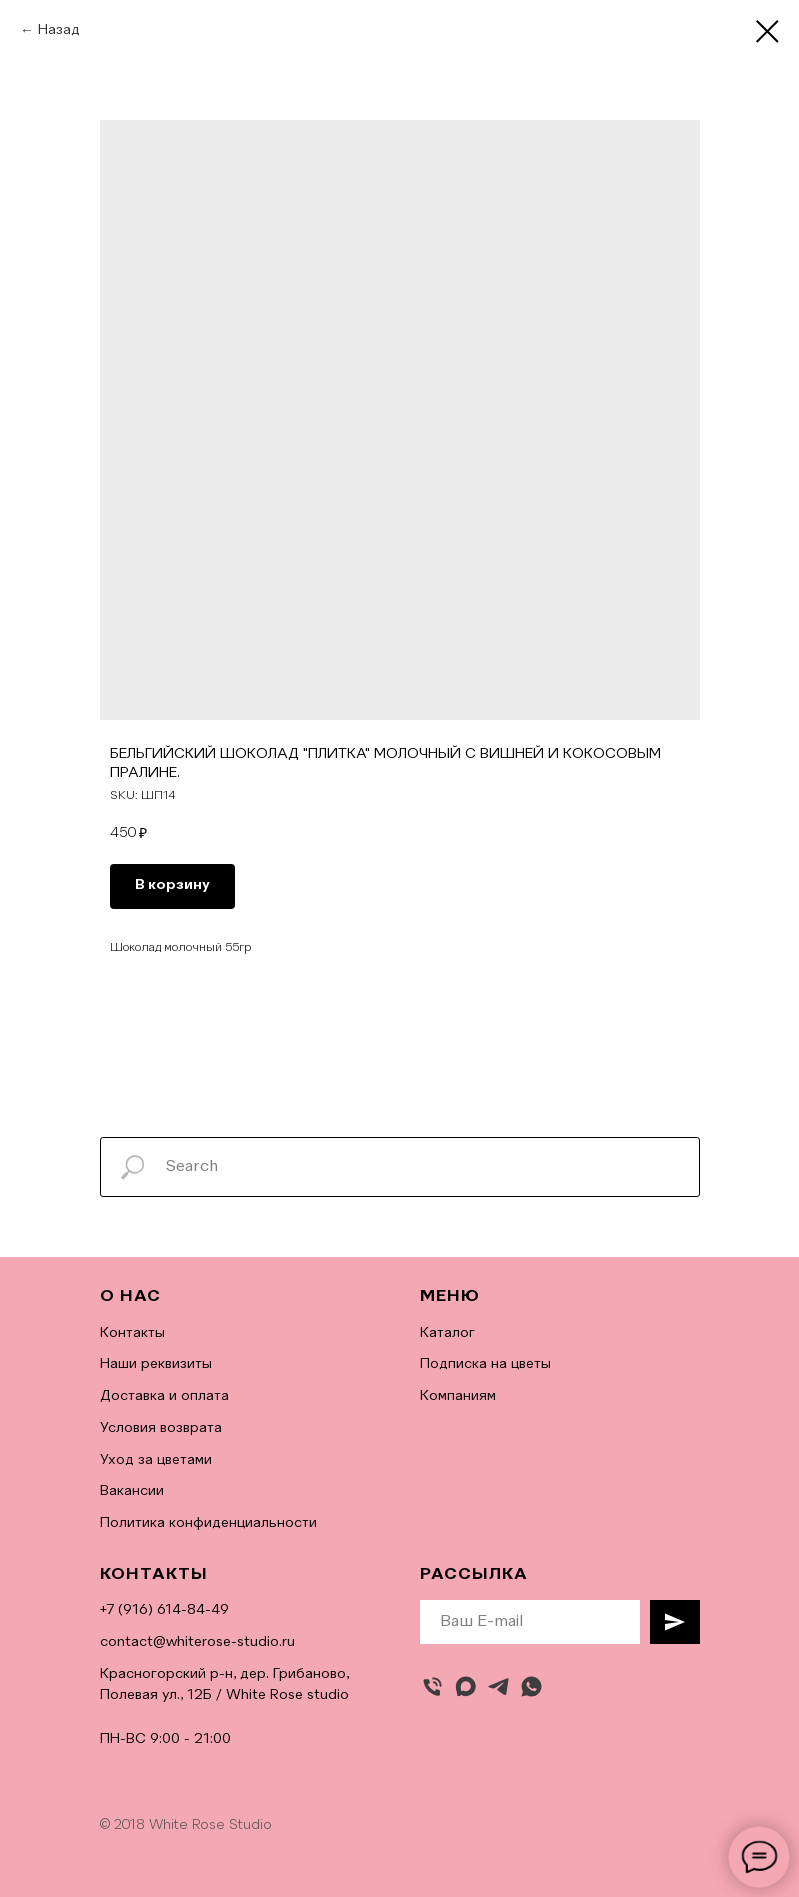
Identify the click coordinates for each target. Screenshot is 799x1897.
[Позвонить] (432, 1686)
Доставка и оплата (164, 1396)
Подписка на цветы (485, 1364)
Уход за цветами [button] (156, 1460)
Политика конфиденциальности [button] (208, 1523)
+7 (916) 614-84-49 (164, 1610)
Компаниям (458, 1396)
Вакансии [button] (132, 1491)
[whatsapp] (531, 1686)
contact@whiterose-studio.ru (197, 1642)
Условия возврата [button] (161, 1428)
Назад (59, 30)
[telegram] (498, 1686)
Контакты (132, 1333)
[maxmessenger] (465, 1686)
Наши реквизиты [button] (156, 1364)
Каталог (447, 1333)
